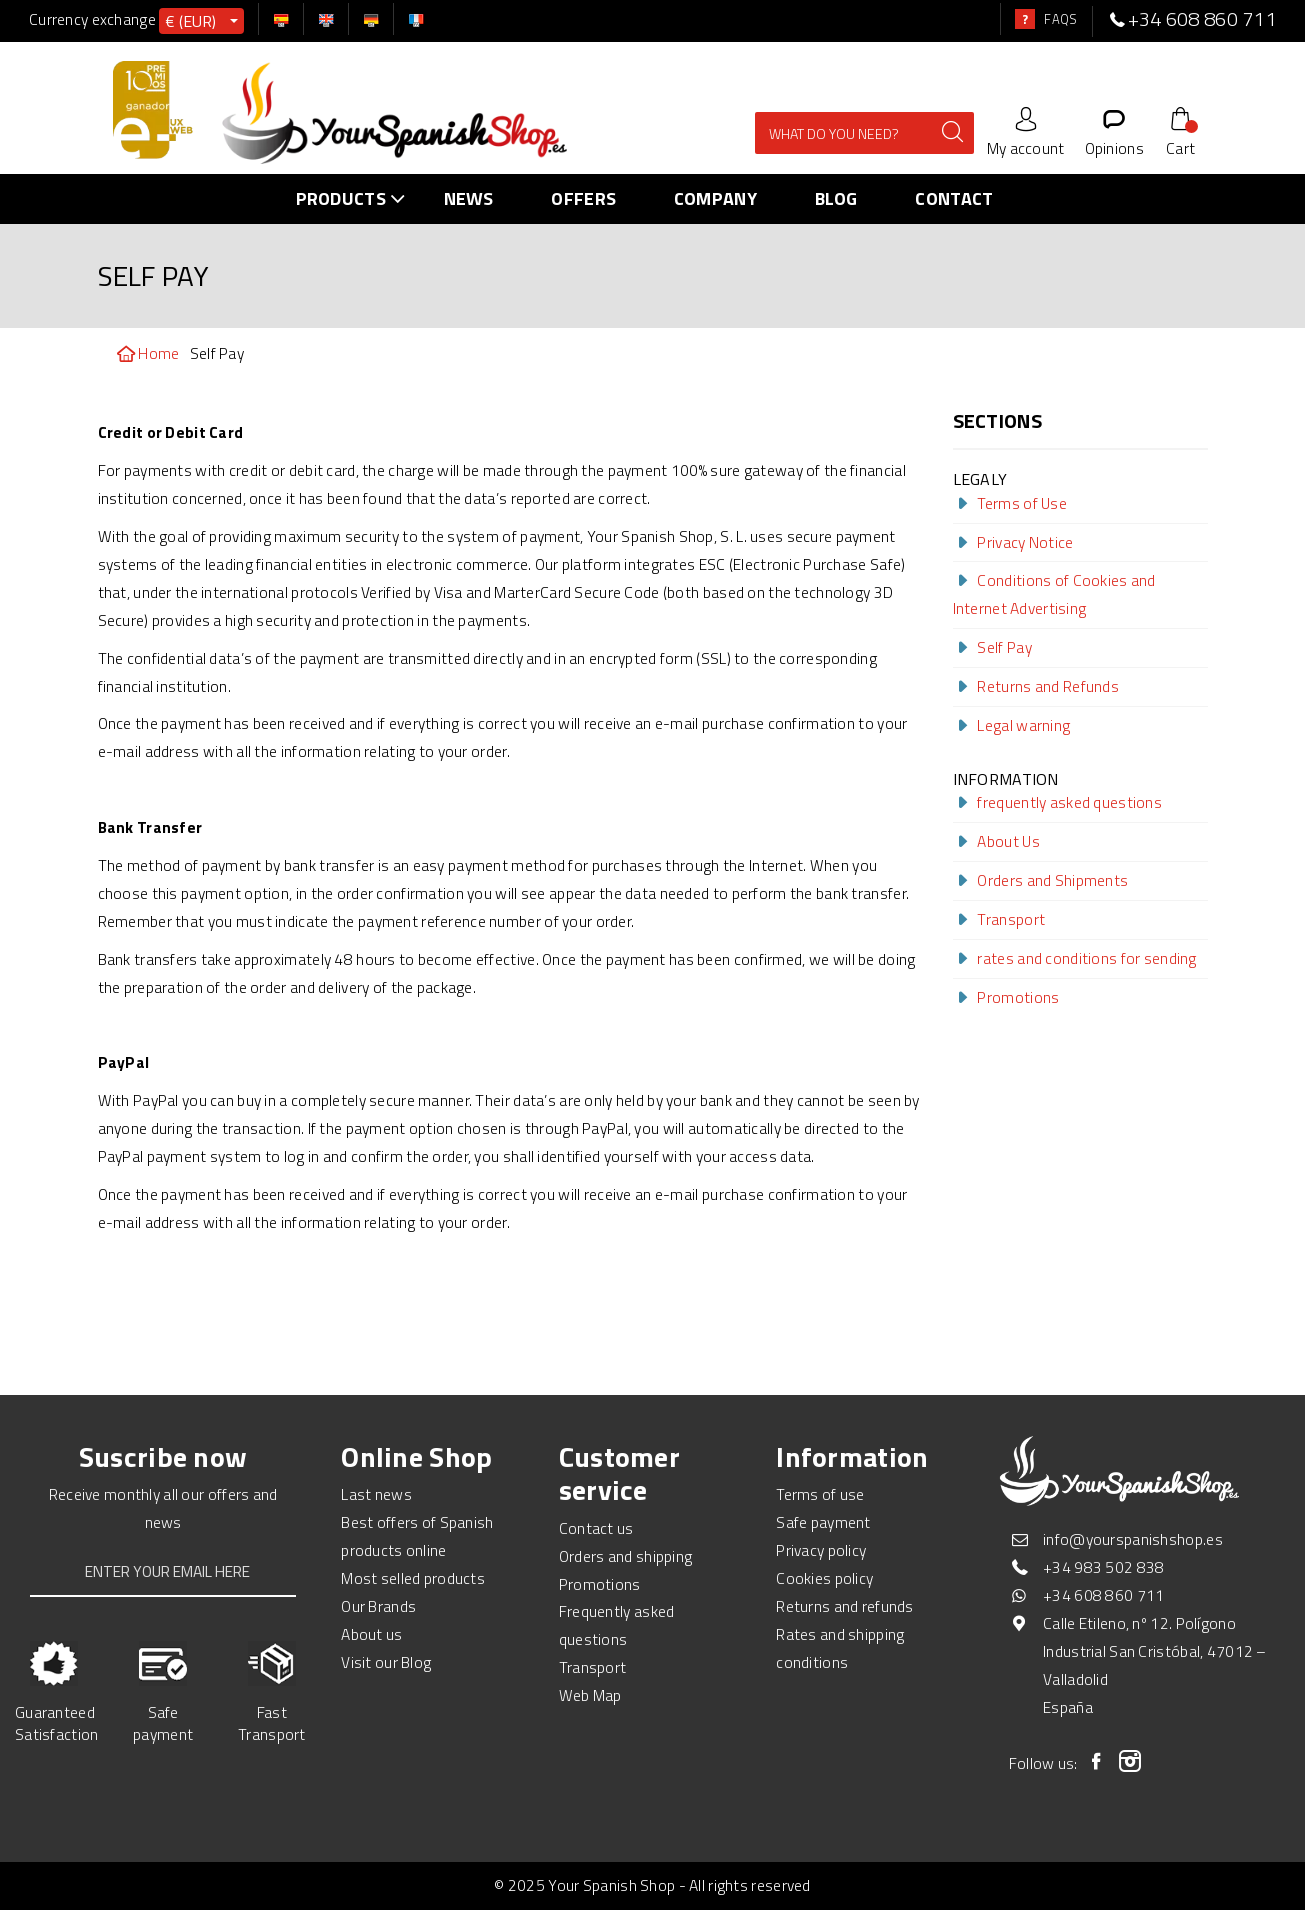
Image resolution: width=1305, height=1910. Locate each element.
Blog (836, 198)
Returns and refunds (845, 1606)
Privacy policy (821, 1550)
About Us (996, 841)
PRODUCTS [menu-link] (355, 198)
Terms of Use (1010, 503)
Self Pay (992, 647)
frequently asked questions (1058, 802)
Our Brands (378, 1606)
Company (715, 198)
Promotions (1006, 997)
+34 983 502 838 (1103, 1567)
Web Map (590, 1695)
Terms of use (820, 1494)
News (469, 198)
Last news (376, 1494)
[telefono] (1117, 19)
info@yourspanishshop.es (1133, 1539)
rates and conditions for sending (1075, 958)
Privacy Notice (1013, 542)
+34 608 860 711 (1103, 1595)
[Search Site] (856, 132)
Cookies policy (824, 1578)
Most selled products (413, 1578)
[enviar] (936, 132)
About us (371, 1634)
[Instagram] (1130, 1761)
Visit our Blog (386, 1662)
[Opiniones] (1114, 130)
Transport (999, 919)
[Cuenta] (1026, 130)
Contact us (596, 1528)
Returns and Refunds (1036, 686)
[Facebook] (1096, 1761)
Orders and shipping (626, 1556)
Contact (954, 198)
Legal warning (1012, 725)
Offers (583, 198)
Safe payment (823, 1522)
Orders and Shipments (1041, 880)
